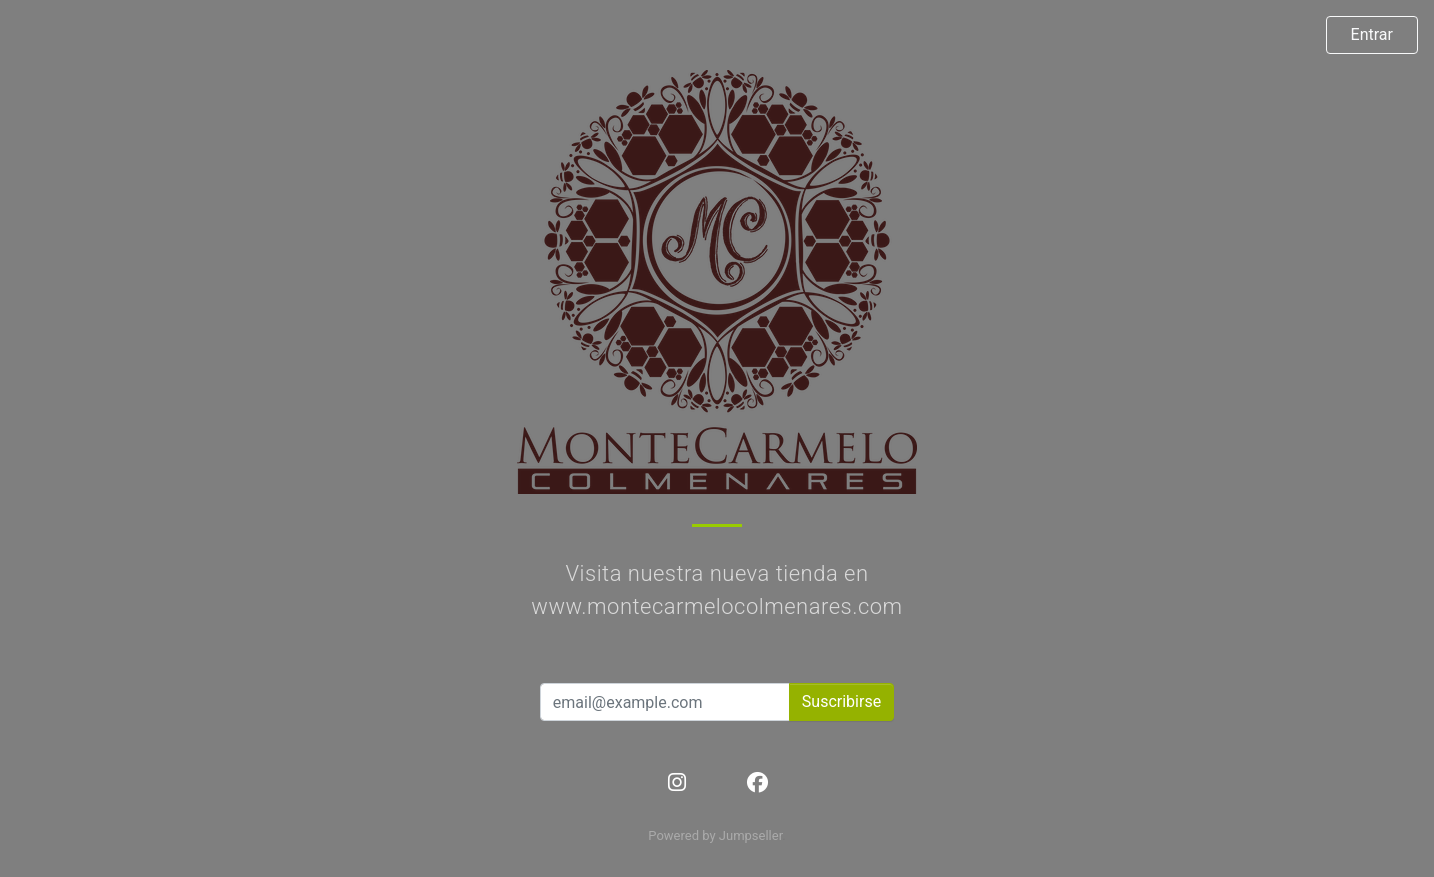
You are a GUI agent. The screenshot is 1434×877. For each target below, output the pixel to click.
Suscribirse (841, 701)
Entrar (1372, 34)
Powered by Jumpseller (715, 835)
